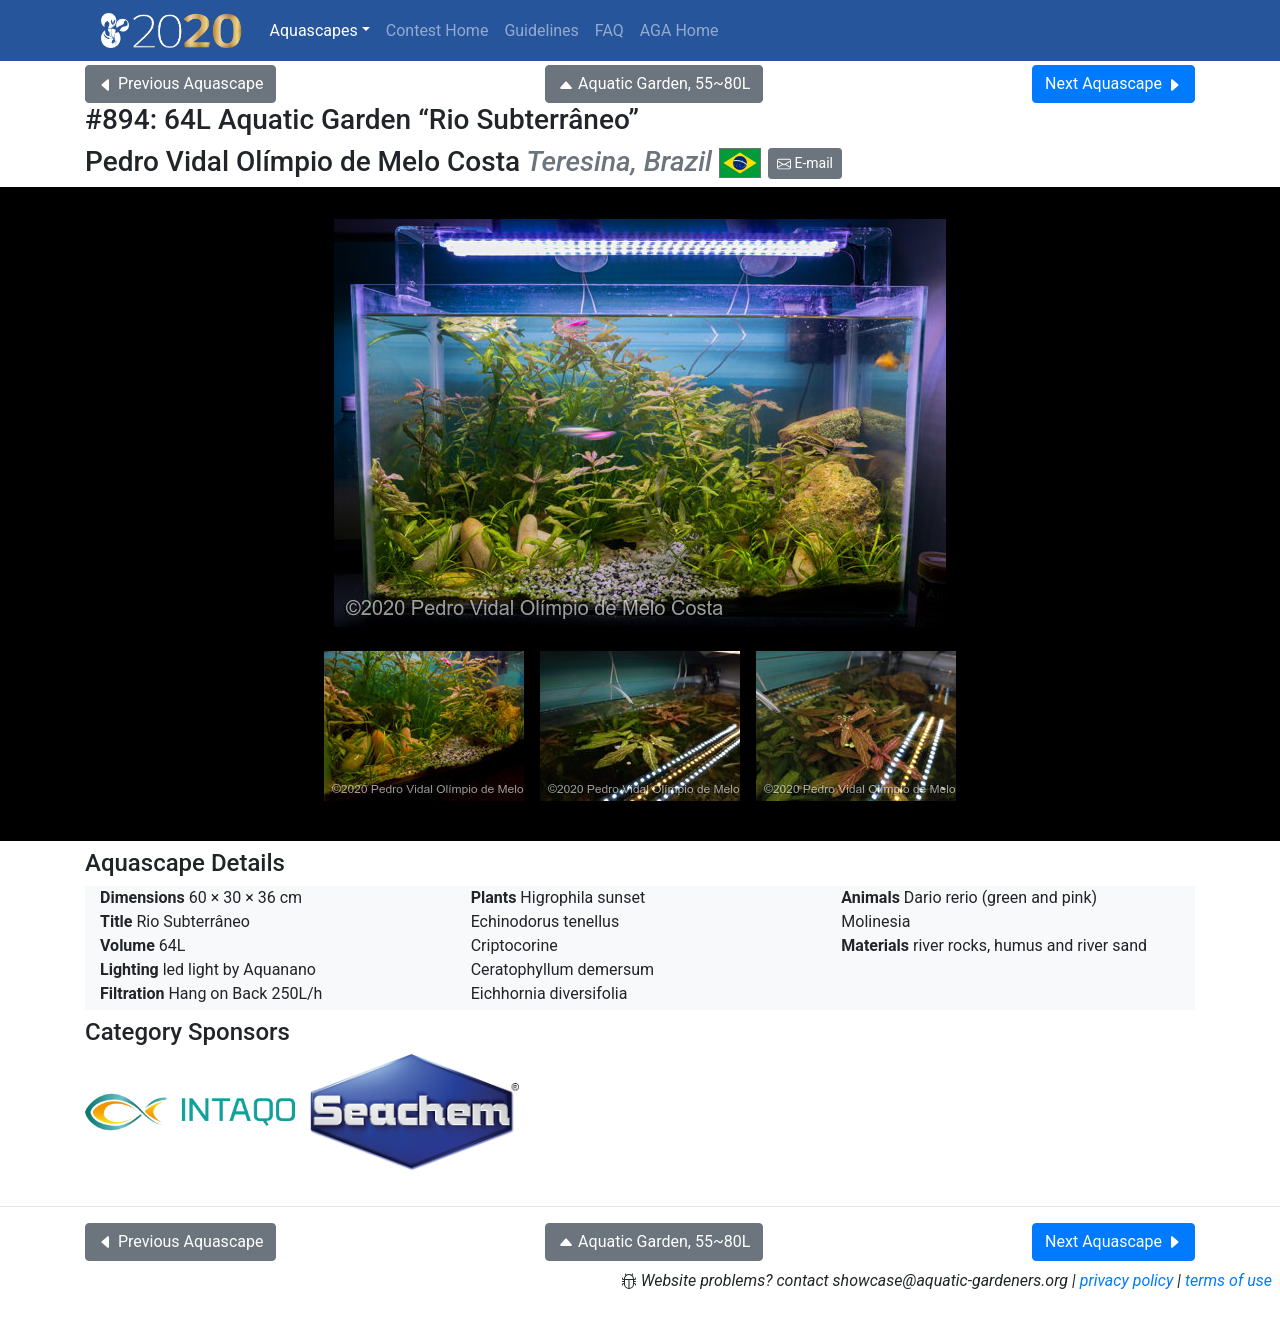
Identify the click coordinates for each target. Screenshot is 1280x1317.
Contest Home (437, 30)
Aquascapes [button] (314, 30)
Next (1113, 83)
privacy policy (1127, 1280)
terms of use (1228, 1280)
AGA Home (679, 30)
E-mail (805, 163)
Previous (180, 83)
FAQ (609, 30)
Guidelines (541, 30)
